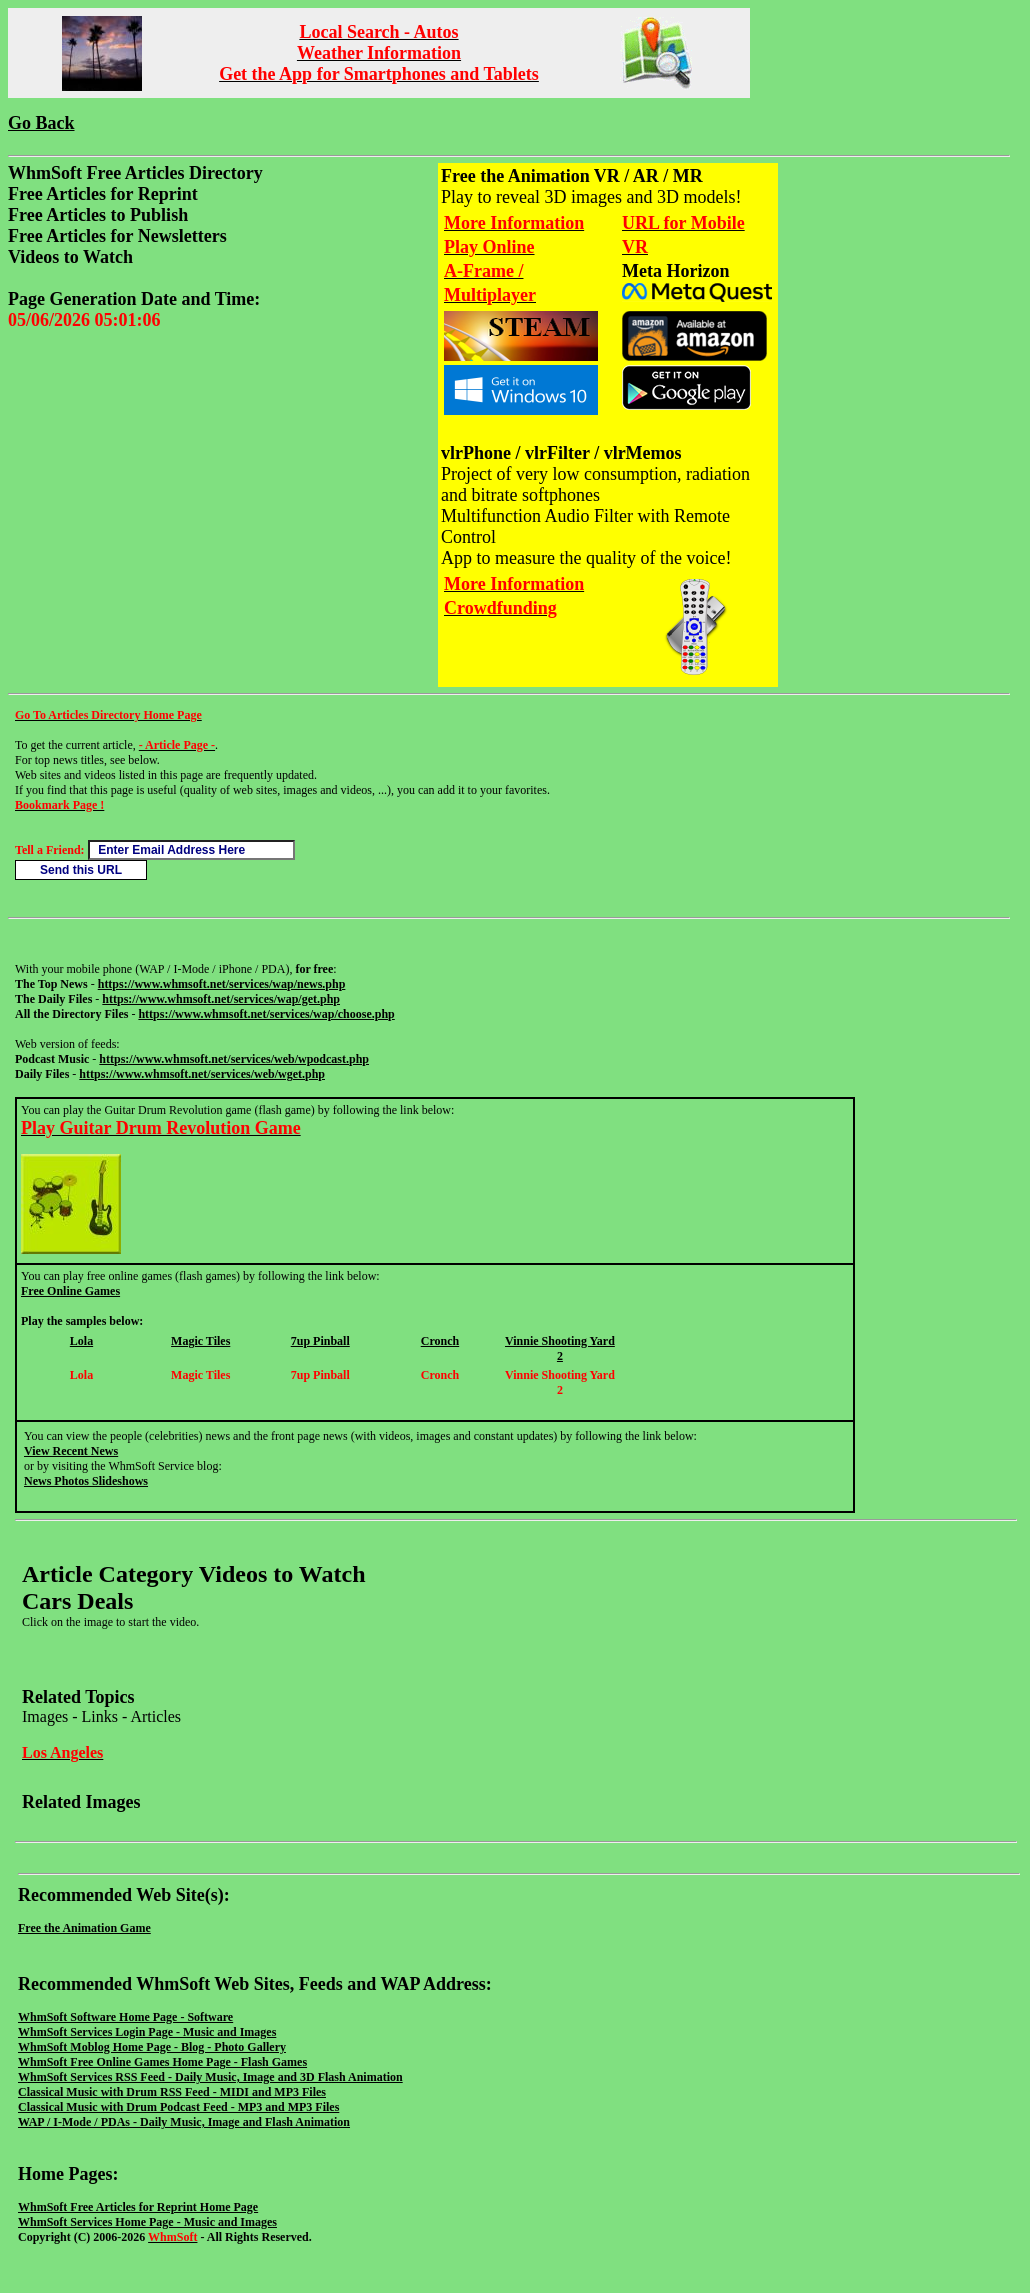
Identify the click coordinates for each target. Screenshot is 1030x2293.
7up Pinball (320, 1341)
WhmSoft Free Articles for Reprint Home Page (138, 2207)
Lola (81, 1341)
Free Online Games (70, 1291)
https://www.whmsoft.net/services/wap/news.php (222, 984)
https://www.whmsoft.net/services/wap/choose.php (266, 1014)
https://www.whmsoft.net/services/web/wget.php (202, 1074)
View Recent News (71, 1451)
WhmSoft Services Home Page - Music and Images (147, 2222)
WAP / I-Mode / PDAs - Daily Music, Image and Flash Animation (184, 2122)
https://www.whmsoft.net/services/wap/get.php (221, 999)
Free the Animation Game (84, 1928)
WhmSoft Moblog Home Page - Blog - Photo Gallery (152, 2047)
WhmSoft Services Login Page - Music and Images (147, 2032)
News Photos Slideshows (86, 1481)
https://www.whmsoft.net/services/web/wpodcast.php (234, 1059)
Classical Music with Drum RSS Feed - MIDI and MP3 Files (172, 2092)
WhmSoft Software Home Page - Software (125, 2017)
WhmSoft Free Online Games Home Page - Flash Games (162, 2062)
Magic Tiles (200, 1341)
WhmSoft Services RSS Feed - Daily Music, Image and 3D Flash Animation (210, 2077)
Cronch (440, 1341)
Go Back (41, 123)
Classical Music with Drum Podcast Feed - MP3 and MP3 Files (178, 2107)
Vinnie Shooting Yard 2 (560, 1348)
